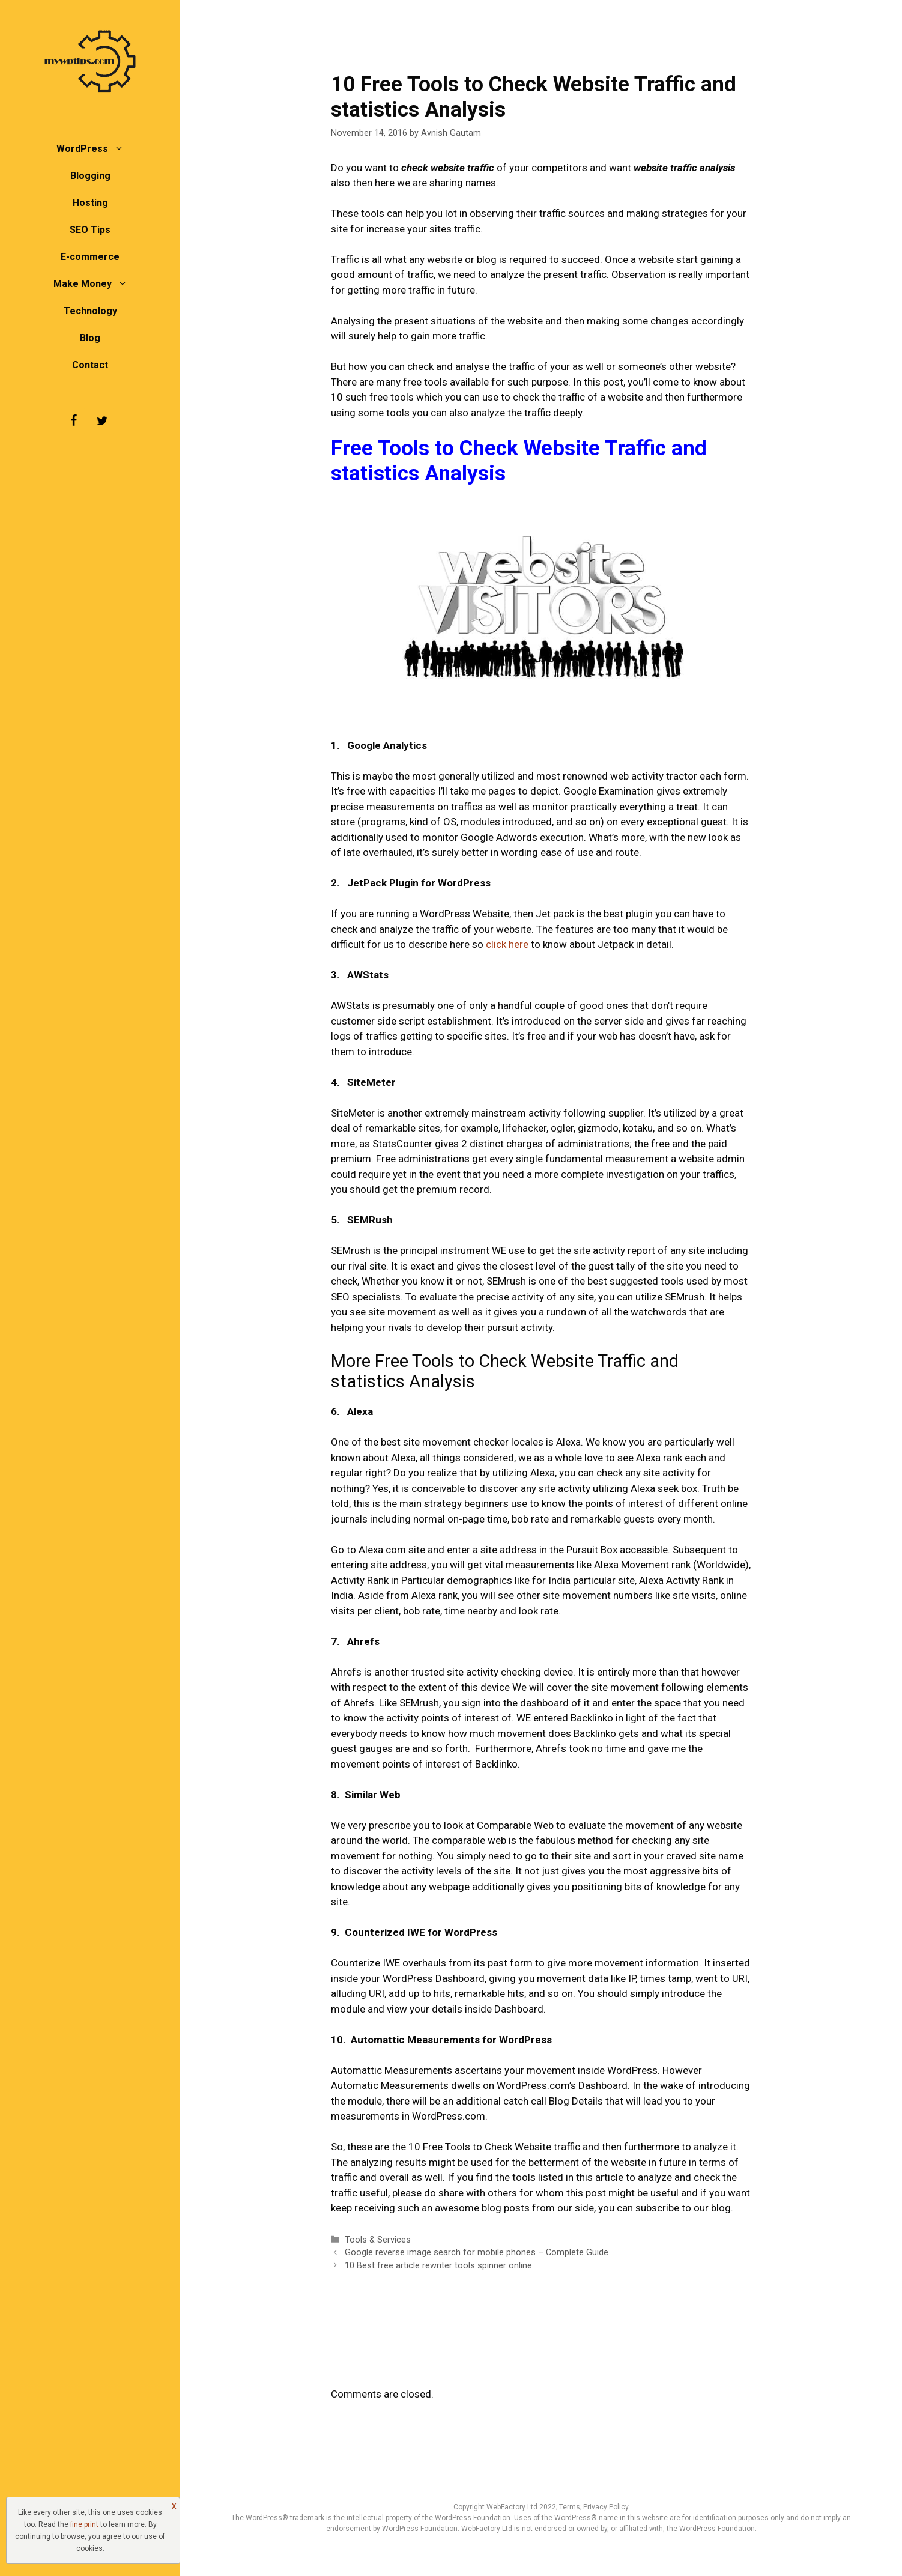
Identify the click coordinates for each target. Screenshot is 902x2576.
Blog (90, 338)
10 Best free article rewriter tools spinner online (438, 2266)
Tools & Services (378, 2240)
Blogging (90, 175)
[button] (122, 148)
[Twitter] (102, 421)
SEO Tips (90, 229)
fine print (84, 2524)
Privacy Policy (606, 2507)
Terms (569, 2507)
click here (507, 944)
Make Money (96, 283)
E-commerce (90, 256)
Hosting (90, 202)
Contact (90, 365)
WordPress (96, 148)
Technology (90, 311)
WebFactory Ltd (512, 2507)
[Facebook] (73, 421)
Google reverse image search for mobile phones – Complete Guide (476, 2252)
